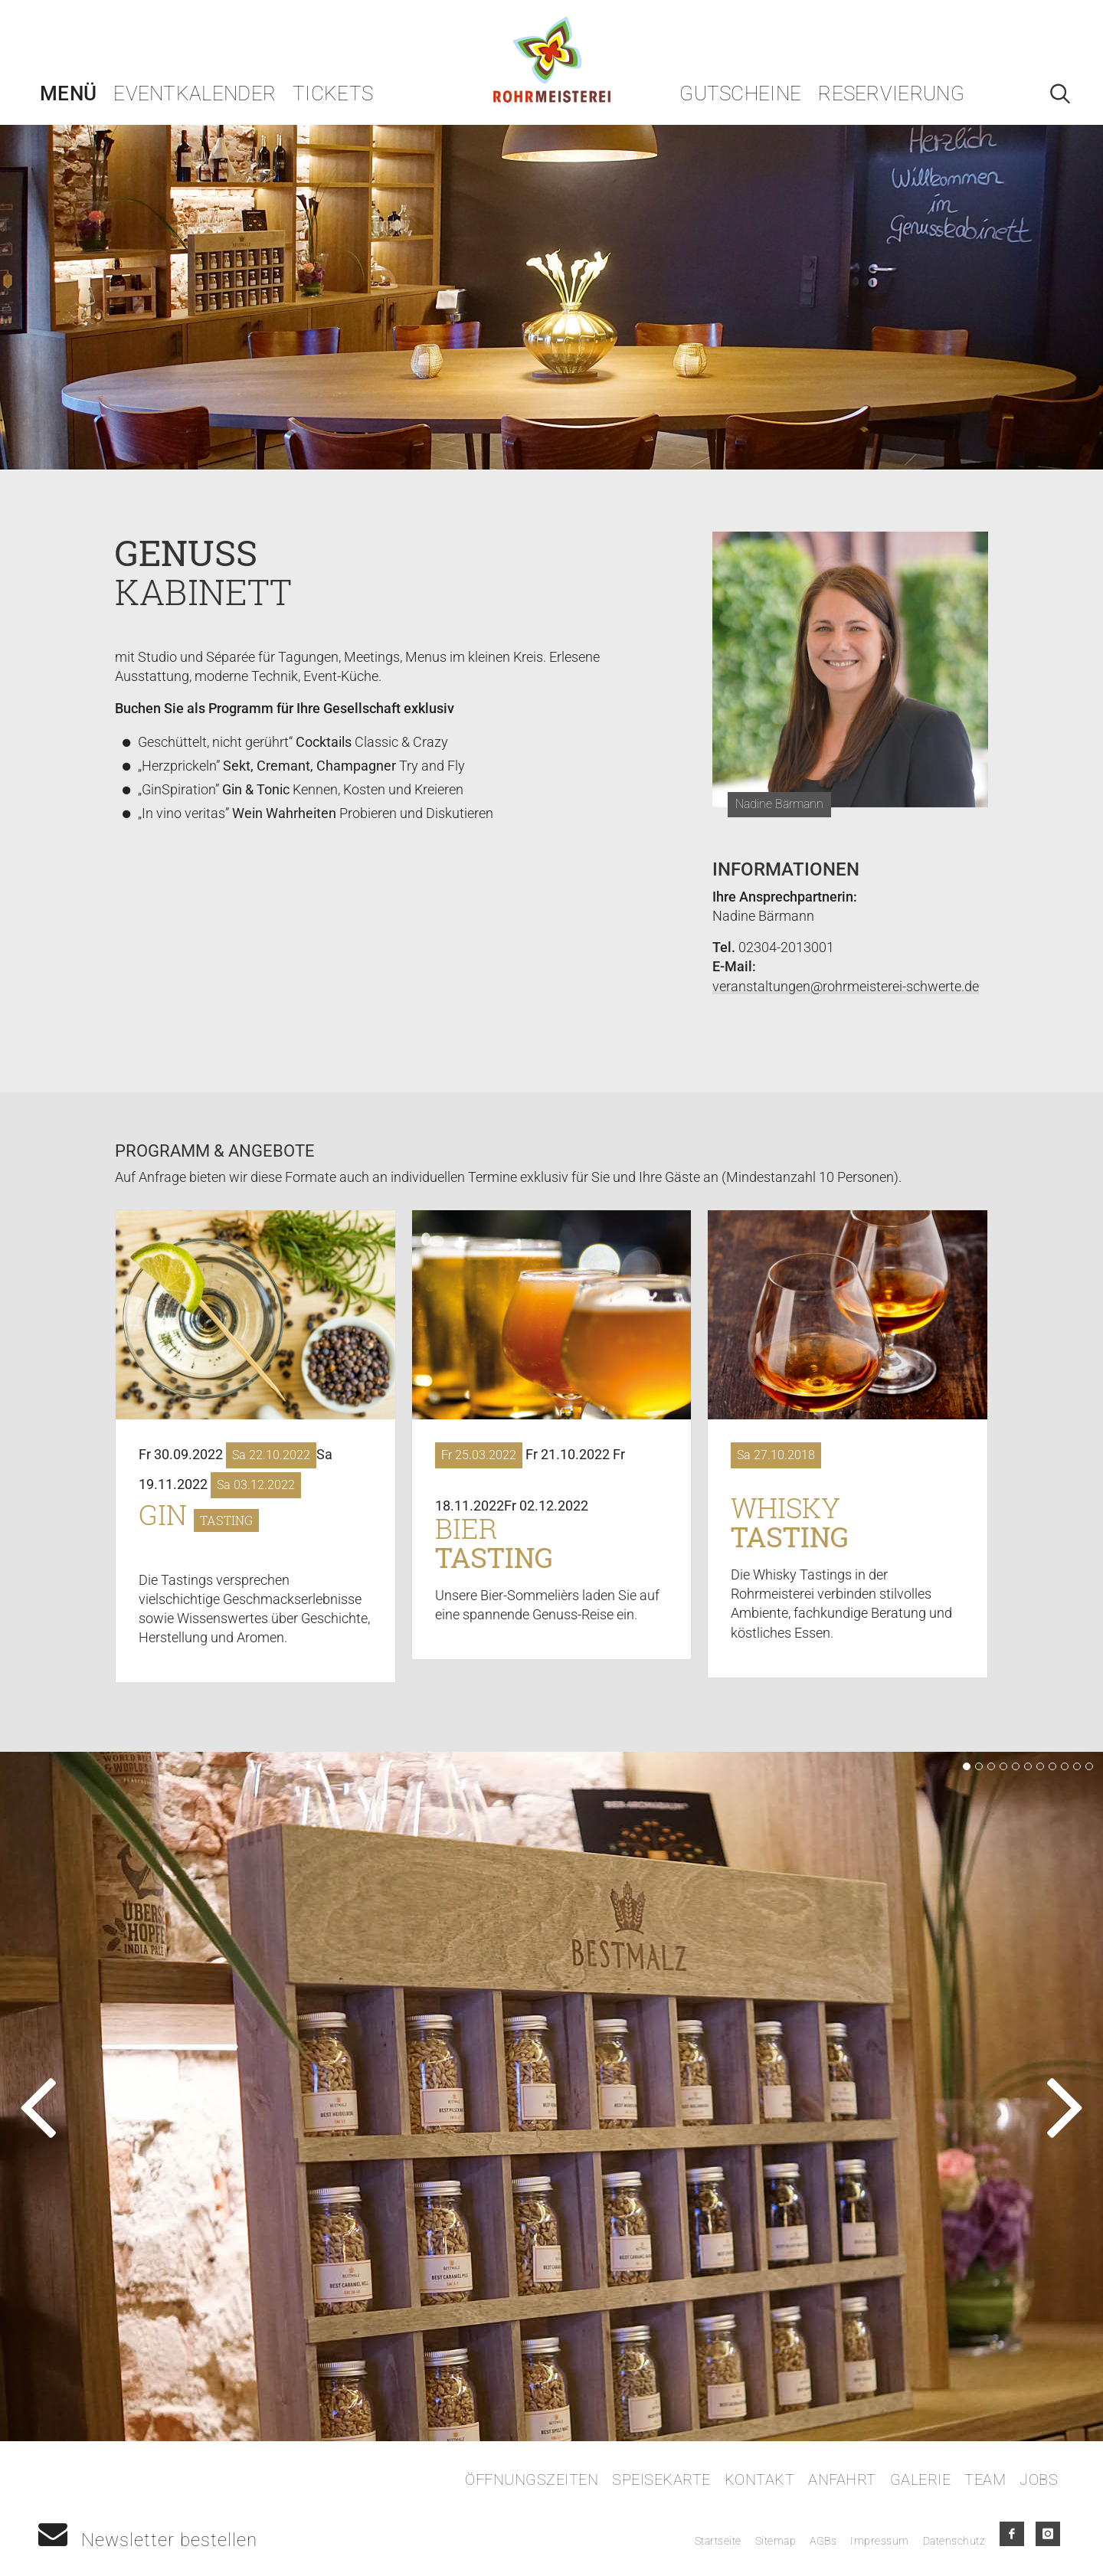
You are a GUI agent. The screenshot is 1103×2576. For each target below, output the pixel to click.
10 (1077, 1766)
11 (1089, 1766)
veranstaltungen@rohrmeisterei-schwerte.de (845, 986)
